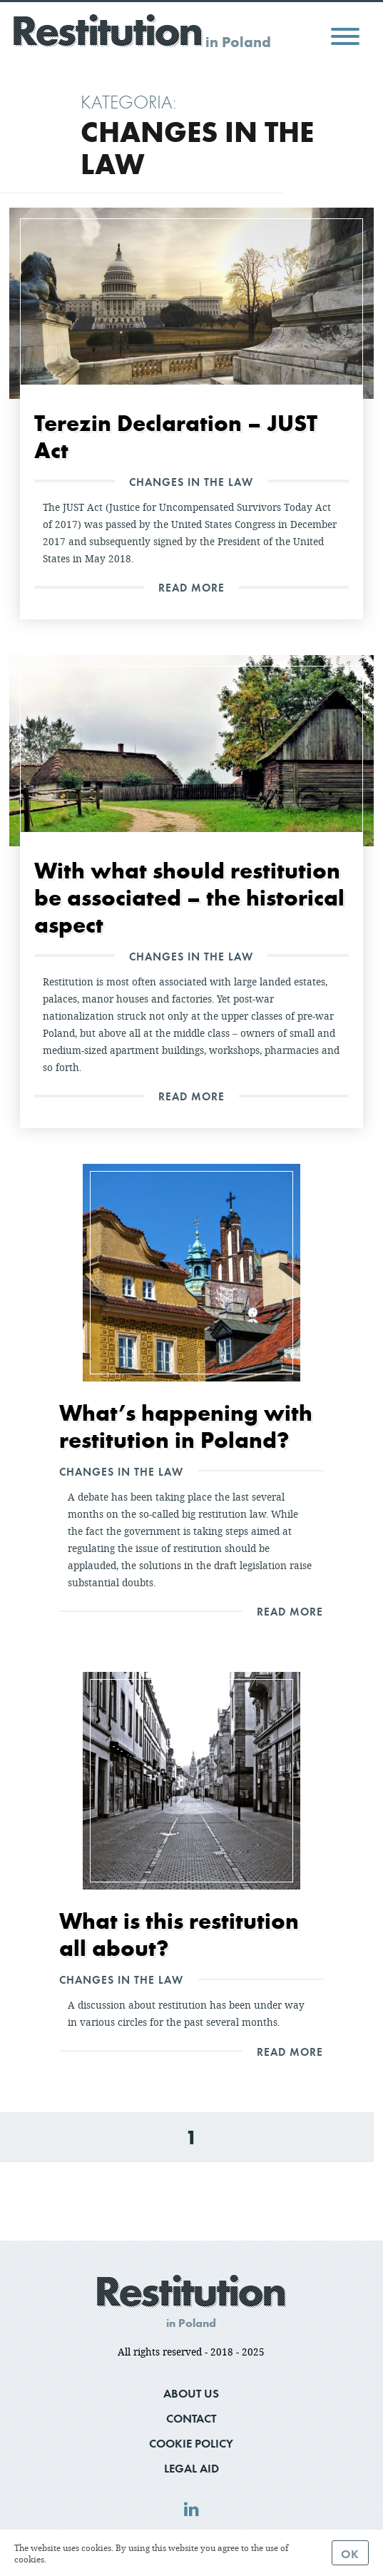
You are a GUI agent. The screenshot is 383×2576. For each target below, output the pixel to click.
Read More (191, 587)
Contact (191, 2417)
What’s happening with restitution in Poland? (185, 1425)
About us (191, 2392)
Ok (350, 2553)
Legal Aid (191, 2467)
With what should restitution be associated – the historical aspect (189, 897)
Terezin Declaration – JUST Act (175, 436)
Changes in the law (191, 482)
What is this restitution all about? (179, 1933)
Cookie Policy (191, 2442)
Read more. (70, 2559)
